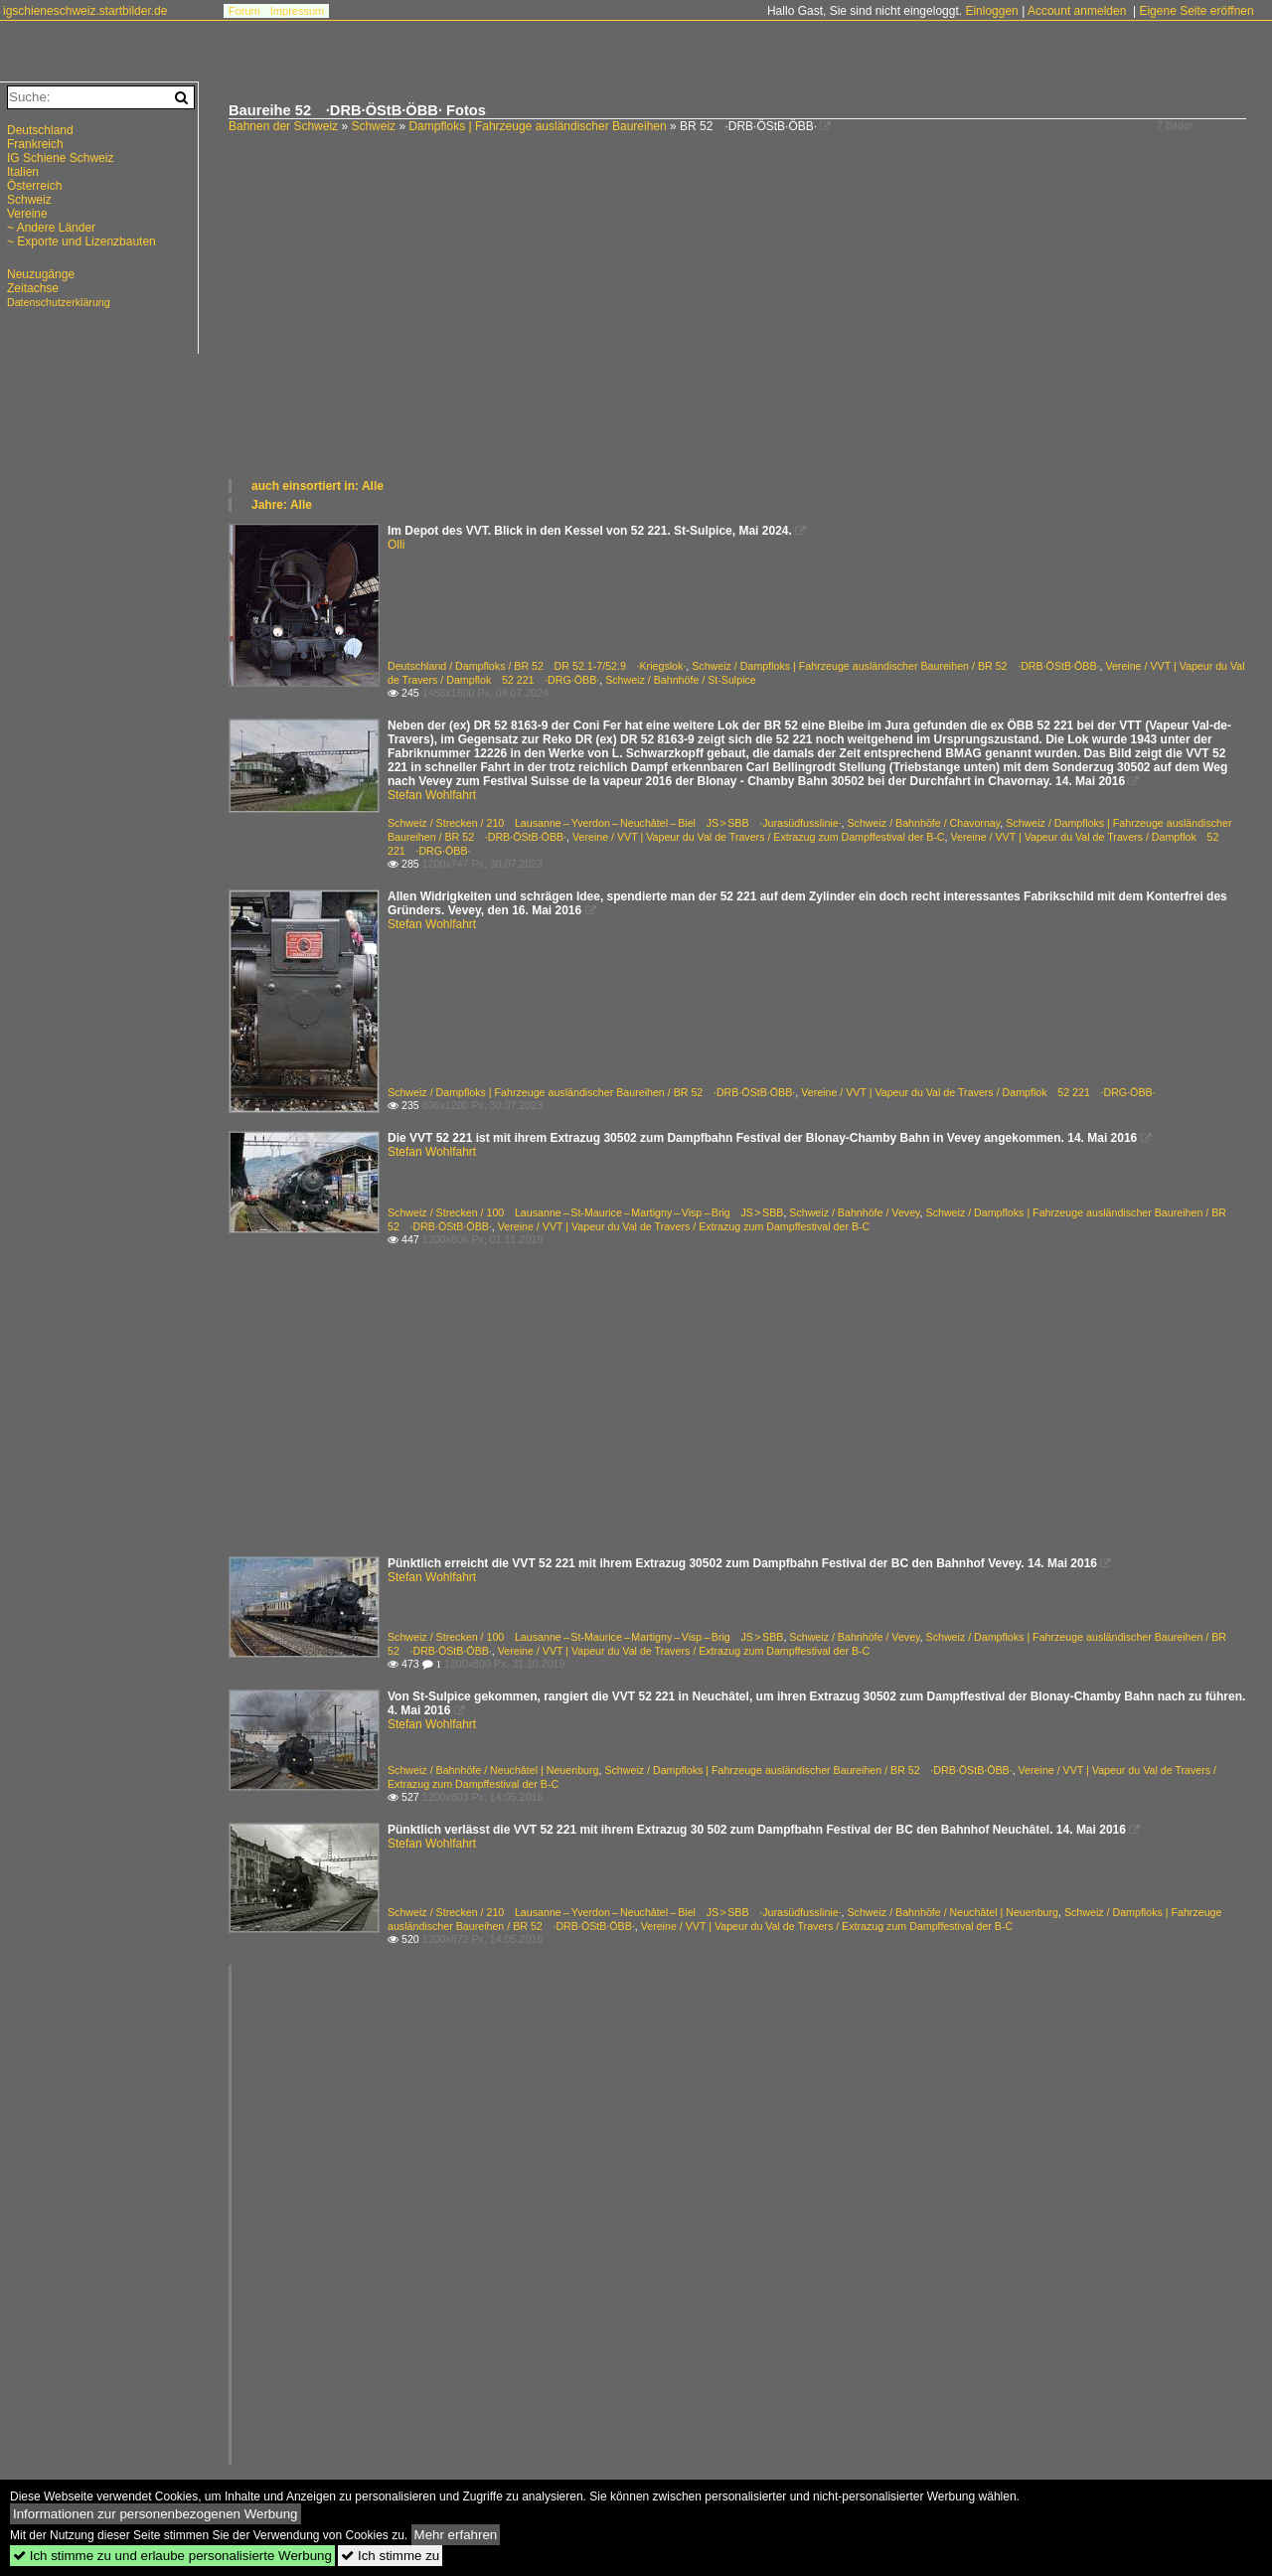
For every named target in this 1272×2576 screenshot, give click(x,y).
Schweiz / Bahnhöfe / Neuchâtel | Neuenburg (493, 1770)
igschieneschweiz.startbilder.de (85, 11)
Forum (244, 11)
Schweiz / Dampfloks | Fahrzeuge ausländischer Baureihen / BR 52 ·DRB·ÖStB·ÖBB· (895, 666)
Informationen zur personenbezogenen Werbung (155, 2513)
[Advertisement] (740, 328)
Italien (23, 172)
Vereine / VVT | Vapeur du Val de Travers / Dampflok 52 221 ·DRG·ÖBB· (978, 1092)
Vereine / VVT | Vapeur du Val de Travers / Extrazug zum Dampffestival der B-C (758, 837)
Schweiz (373, 126)
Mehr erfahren (456, 2534)
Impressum (297, 11)
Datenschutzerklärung (58, 302)
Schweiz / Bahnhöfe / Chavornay (924, 823)
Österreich (34, 186)
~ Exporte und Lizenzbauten (81, 241)
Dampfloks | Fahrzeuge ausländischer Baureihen (537, 126)
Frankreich (35, 144)
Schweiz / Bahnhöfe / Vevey (854, 1212)
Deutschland (40, 130)
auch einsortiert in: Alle (317, 486)
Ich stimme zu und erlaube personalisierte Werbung (172, 2555)
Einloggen (991, 11)
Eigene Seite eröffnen (1196, 11)
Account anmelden (1077, 11)
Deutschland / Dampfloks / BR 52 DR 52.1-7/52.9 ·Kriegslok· (537, 666)
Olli (396, 545)
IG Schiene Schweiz (60, 158)
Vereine (27, 214)
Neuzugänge (41, 274)
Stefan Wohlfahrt (432, 795)
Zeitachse (33, 288)
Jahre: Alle (281, 505)
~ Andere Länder (51, 228)
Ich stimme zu (390, 2555)
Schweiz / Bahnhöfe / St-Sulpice (680, 680)
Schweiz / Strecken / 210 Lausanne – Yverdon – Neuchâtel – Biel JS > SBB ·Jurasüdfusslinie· (615, 823)
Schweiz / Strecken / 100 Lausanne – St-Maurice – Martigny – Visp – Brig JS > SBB (585, 1212)
